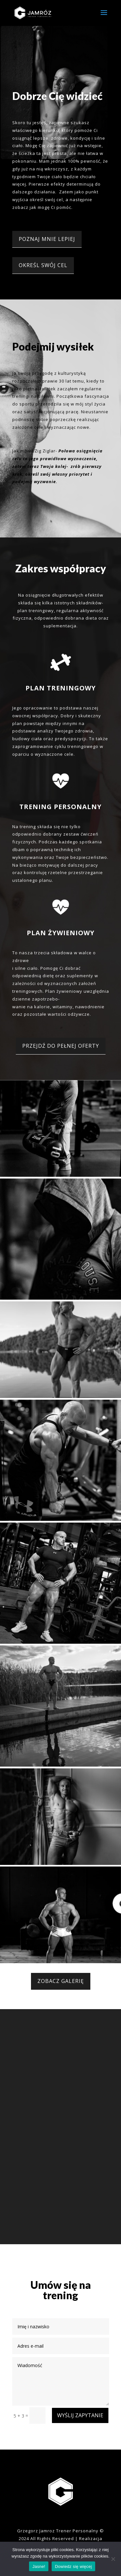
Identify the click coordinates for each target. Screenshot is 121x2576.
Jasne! (38, 2566)
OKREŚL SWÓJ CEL (43, 265)
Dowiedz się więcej (73, 2566)
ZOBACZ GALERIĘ (60, 1981)
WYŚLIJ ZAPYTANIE (80, 2415)
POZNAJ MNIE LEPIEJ (47, 239)
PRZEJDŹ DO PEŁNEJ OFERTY (60, 1045)
